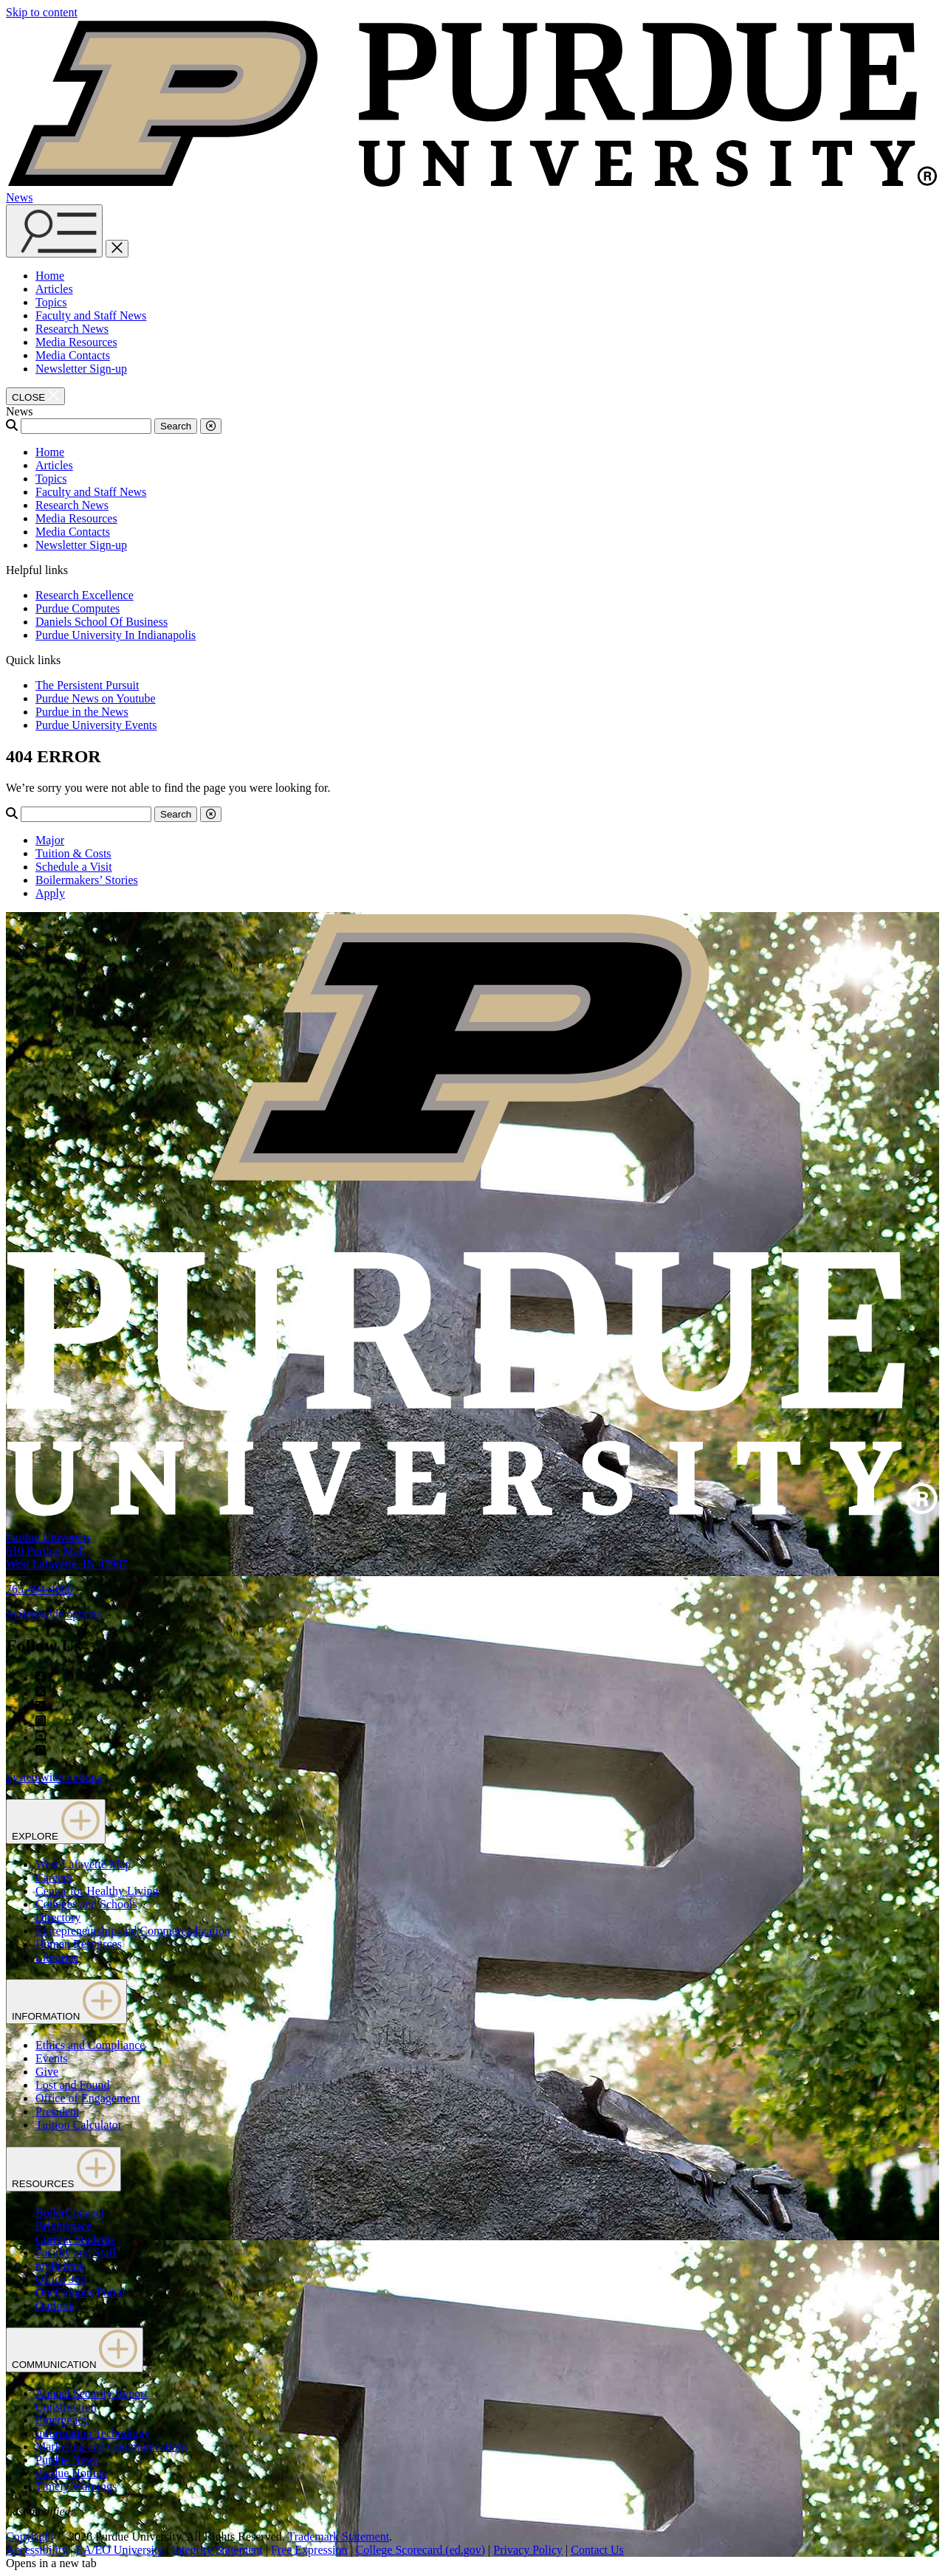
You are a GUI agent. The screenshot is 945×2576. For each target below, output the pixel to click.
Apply (50, 893)
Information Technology (92, 2433)
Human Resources (78, 1944)
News (19, 197)
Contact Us (597, 2550)
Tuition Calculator (78, 2125)
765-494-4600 (39, 1589)
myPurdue (59, 2265)
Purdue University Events (96, 725)
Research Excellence (84, 595)
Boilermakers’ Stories (86, 880)
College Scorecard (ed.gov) (420, 2550)
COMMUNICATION (74, 2350)
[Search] (86, 426)
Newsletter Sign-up (81, 368)
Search (175, 426)
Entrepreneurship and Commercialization (132, 1930)
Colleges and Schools (86, 1904)
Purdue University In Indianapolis (115, 635)
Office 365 (60, 2279)
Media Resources (76, 342)
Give (46, 2071)
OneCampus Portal (80, 2292)
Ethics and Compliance (90, 2045)
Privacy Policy (528, 2550)
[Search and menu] (54, 231)
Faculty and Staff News (90, 315)
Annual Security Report (91, 2393)
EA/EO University (120, 2550)
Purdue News (67, 2460)
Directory (57, 1917)
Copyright (30, 2536)
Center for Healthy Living (97, 1891)
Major (49, 840)
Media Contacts (72, 355)
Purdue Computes (77, 608)
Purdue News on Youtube (95, 698)
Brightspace (63, 2226)
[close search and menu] (117, 249)
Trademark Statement (338, 2536)
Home (49, 275)
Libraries (56, 1957)
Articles (54, 289)
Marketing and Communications (111, 2446)
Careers (53, 1877)
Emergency (62, 2420)
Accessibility (37, 2550)
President (57, 2111)
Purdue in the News (81, 711)
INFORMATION (66, 2001)
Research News (72, 328)
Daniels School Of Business (101, 621)
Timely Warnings (76, 2486)
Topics (50, 302)
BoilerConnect (69, 2212)
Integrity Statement (217, 2550)
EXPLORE (56, 1821)
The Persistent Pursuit (87, 685)
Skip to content (42, 12)
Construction (66, 2406)
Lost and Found (72, 2085)
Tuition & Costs (73, 853)
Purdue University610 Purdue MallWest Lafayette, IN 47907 (67, 1550)
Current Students (75, 2239)
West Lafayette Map (83, 1864)
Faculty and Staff (76, 2252)
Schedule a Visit (73, 866)
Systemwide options (53, 1614)
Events (51, 2058)
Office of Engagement (87, 2098)
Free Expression (309, 2550)
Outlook (54, 2305)
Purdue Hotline (71, 2473)
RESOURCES (63, 2169)
